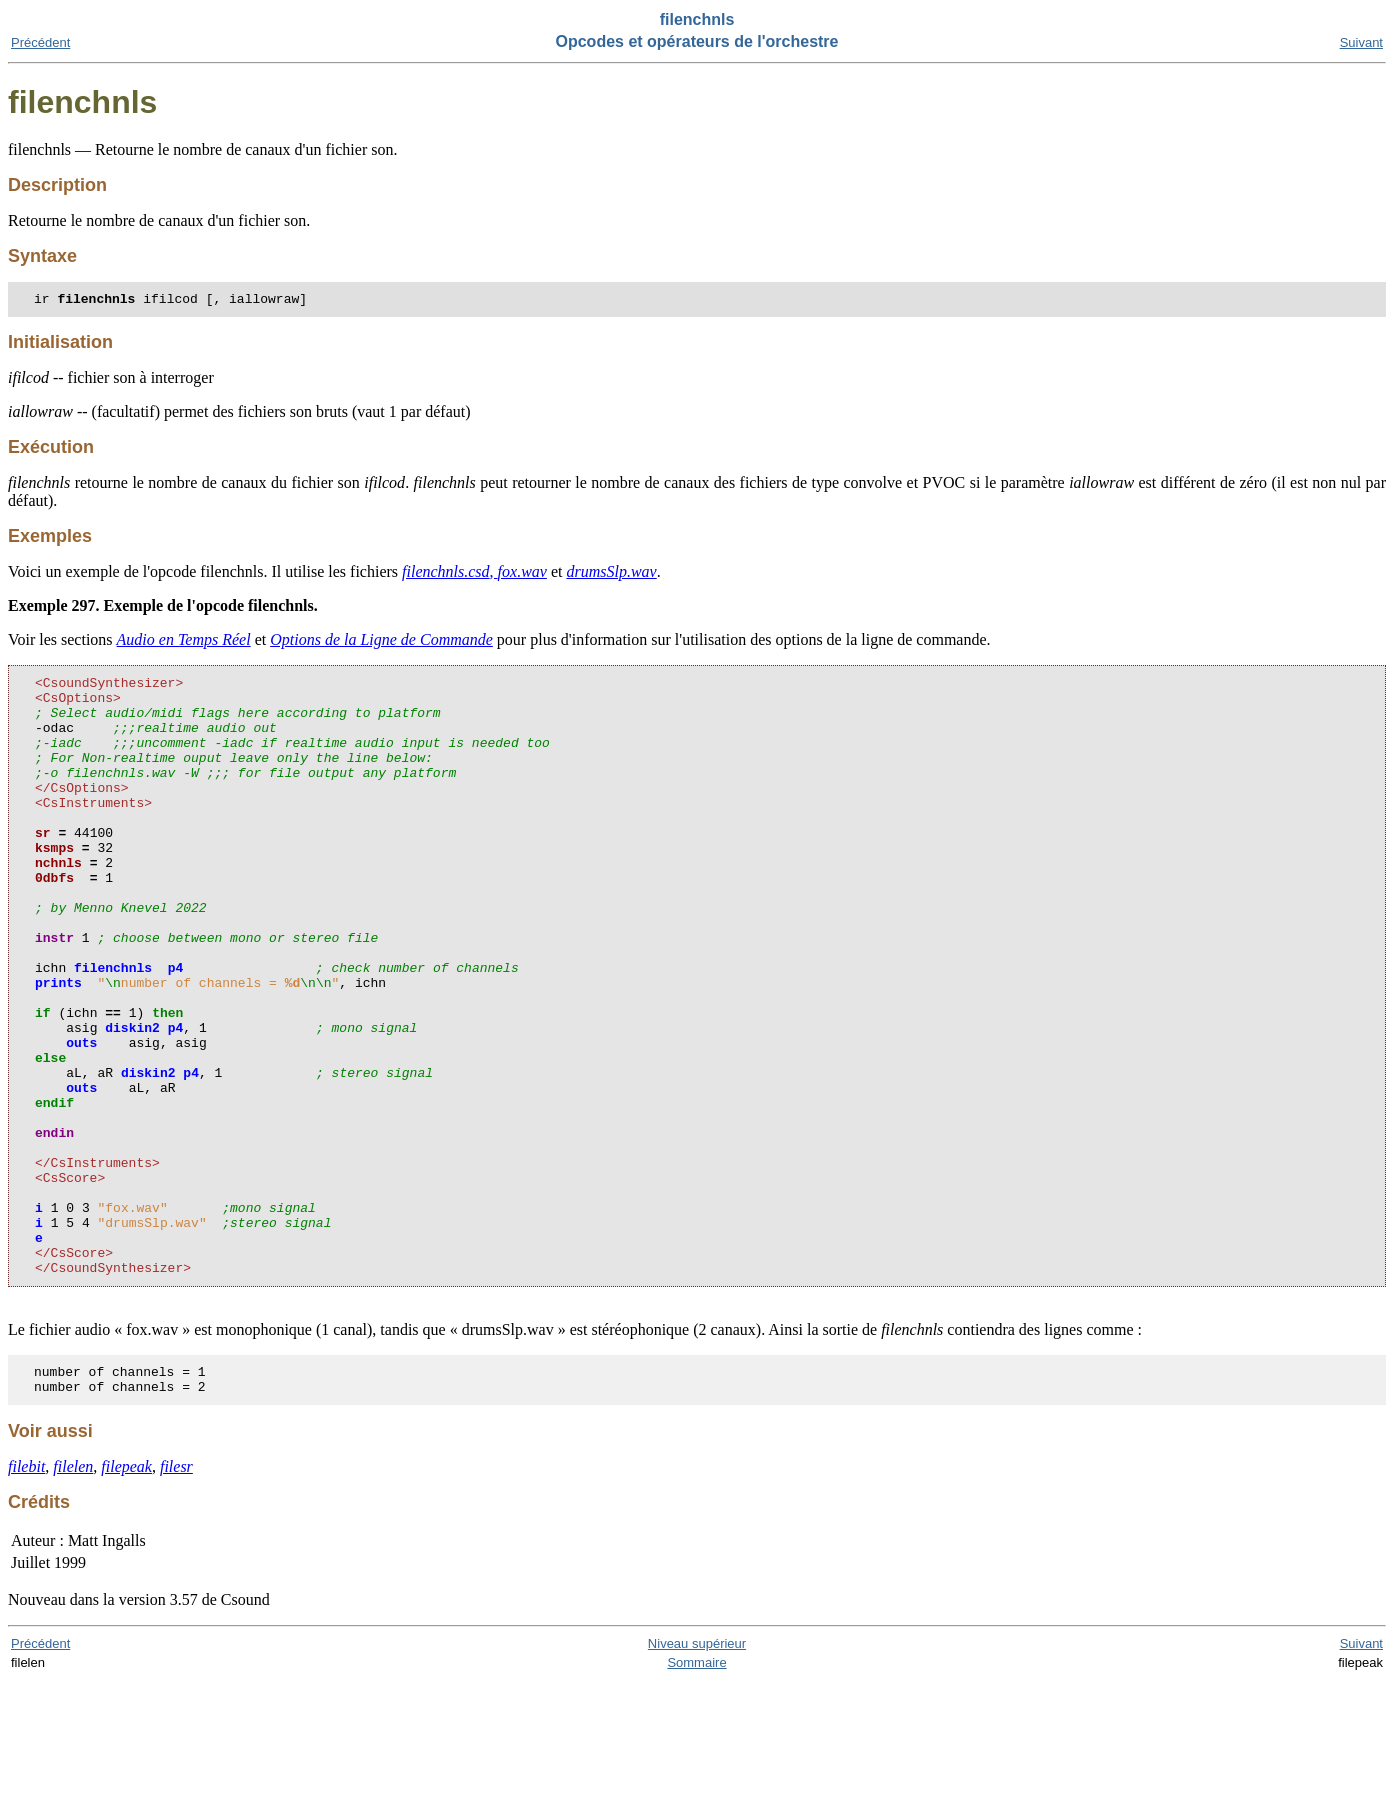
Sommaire (696, 1791)
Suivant (1361, 42)
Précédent (40, 42)
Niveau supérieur (697, 1772)
